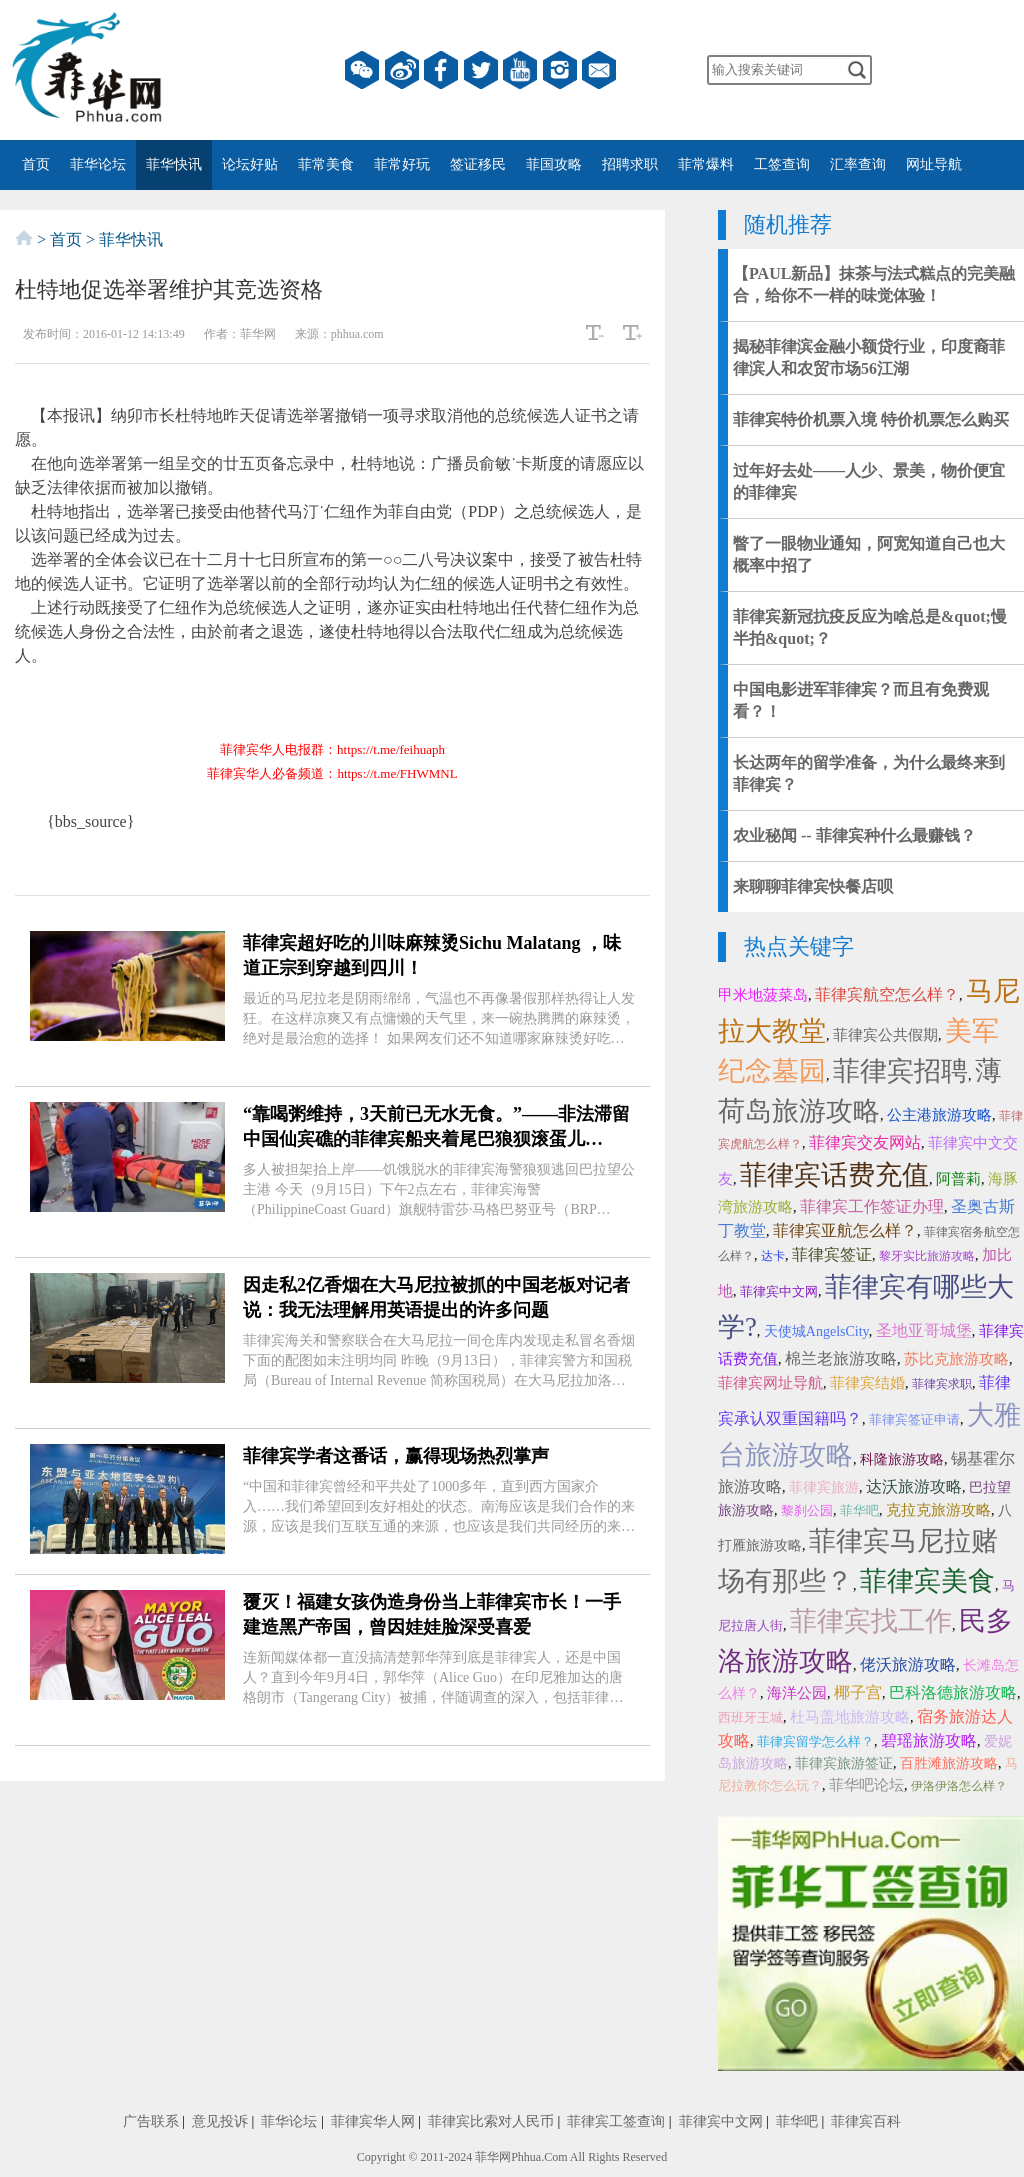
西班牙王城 (750, 1717)
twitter (481, 70)
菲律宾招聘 (900, 1071)
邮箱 (599, 70)
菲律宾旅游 (824, 1487)
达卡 (773, 1256)
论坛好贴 (250, 164)
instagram (560, 70)
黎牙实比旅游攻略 (927, 1256)
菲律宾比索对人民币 (491, 2121)
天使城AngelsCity (816, 1331)
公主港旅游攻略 (939, 1115)
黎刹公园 (807, 1510)
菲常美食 (326, 164)
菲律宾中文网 (779, 1291)
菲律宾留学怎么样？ (815, 1741)
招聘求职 (630, 164)
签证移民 (478, 164)
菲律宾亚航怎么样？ (845, 1230)
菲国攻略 (554, 164)
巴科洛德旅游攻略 (953, 1692)
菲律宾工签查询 (616, 2121)
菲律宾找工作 (871, 1621)
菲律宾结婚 (867, 1383)
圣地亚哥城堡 (924, 1330)
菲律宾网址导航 (770, 1383)
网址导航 (934, 164)
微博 (402, 70)
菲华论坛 (98, 164)
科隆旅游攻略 (902, 1459)
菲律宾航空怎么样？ (887, 994)
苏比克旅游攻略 (956, 1359)
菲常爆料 (706, 164)
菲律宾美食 (927, 1581)
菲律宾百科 (866, 2121)
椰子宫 (858, 1692)
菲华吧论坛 (866, 1785)
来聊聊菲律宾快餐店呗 (813, 886)
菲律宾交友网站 (865, 1142)
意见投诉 (220, 2121)
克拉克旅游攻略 (938, 1510)
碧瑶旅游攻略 (929, 1740)
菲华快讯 (174, 164)
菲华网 (493, 2157)
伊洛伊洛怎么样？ (959, 1786)
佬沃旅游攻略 (908, 1664)
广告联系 (151, 2121)
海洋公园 (797, 1693)
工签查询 (782, 164)
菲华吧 (859, 1510)
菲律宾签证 (832, 1254)
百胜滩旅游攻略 (949, 1763)
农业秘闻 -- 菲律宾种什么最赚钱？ (854, 835)
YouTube (520, 70)
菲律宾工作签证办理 (872, 1206)
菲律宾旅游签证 (844, 1763)
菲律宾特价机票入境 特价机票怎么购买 (871, 419)
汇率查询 (858, 164)
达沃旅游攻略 (914, 1486)
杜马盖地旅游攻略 (850, 1717)
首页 (36, 164)
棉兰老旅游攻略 (841, 1358)
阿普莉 (958, 1179)
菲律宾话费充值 (834, 1175)
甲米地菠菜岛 (763, 995)
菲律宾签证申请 (914, 1419)
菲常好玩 (402, 164)
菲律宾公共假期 (885, 1035)
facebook (441, 70)
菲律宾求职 (942, 1384)
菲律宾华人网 (373, 2121)
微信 (362, 70)
